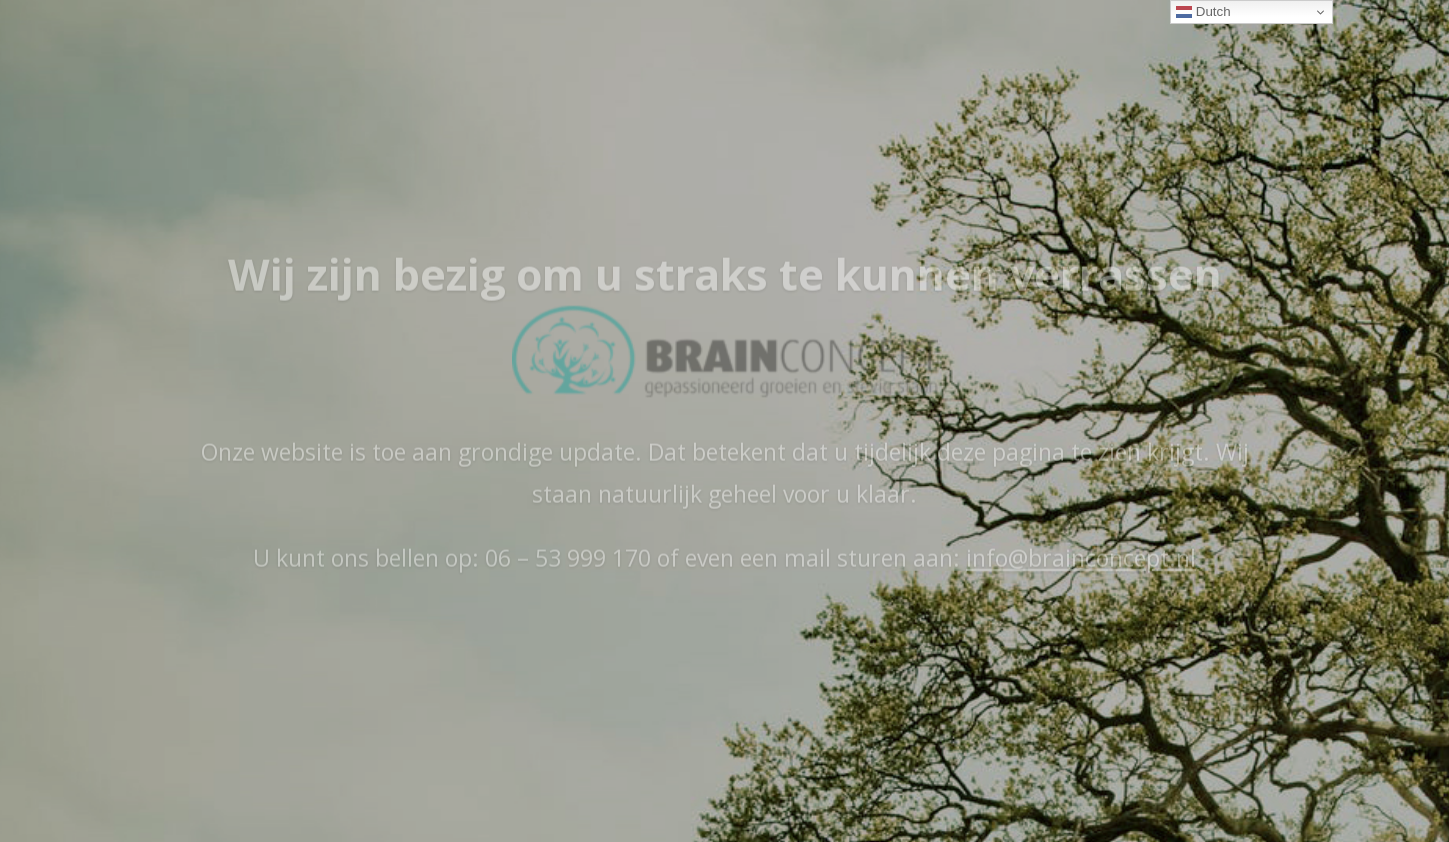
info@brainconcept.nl (1081, 579)
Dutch (1203, 12)
